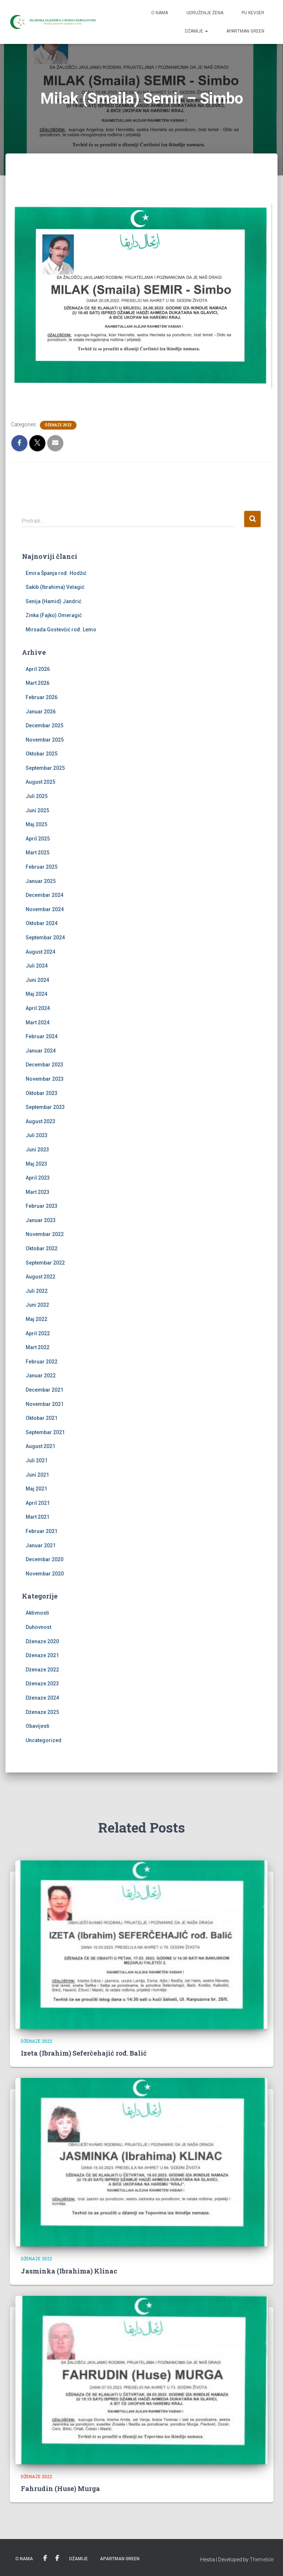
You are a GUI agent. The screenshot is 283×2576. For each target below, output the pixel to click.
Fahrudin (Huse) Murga (60, 2488)
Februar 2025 (41, 867)
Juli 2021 (37, 1460)
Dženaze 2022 (58, 425)
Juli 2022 (37, 1291)
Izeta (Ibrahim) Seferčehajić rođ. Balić (84, 2053)
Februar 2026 (41, 697)
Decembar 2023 (44, 1065)
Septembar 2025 (45, 768)
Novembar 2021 (45, 1404)
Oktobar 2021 (41, 1418)
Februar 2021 (41, 1531)
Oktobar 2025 (41, 754)
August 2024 (40, 952)
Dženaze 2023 (42, 1683)
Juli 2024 (37, 966)
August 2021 (40, 1446)
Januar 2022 (41, 1375)
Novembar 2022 (45, 1234)
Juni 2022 (37, 1305)
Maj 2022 (36, 1319)
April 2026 (38, 669)
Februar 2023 (41, 1206)
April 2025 (38, 839)
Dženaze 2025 (42, 1712)
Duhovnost (38, 1627)
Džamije (196, 31)
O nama (159, 12)
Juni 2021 (37, 1475)
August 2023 (40, 1121)
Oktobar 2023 (41, 1093)
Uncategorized (44, 1740)
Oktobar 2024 (41, 923)
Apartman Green (245, 31)
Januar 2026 (41, 711)
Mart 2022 (37, 1347)
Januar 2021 (41, 1545)
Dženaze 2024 (42, 1698)
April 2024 (38, 1008)
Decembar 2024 (44, 895)
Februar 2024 (41, 1036)
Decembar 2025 (44, 725)
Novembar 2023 (45, 1079)
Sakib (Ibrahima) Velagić (55, 587)
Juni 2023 (37, 1149)
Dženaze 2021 (42, 1655)
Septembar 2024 (45, 937)
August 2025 (40, 782)
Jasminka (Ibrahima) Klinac (69, 2271)
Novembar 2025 (45, 740)
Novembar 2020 (45, 1574)
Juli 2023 (37, 1135)
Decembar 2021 (44, 1390)
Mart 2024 (37, 1022)
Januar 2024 (41, 1051)
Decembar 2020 (44, 1559)
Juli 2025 (37, 796)
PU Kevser (253, 12)
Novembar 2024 (45, 909)
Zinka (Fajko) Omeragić (54, 615)
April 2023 (38, 1178)
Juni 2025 (37, 810)
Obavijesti (37, 1726)
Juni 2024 (37, 980)
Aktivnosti (37, 1613)
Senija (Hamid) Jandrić (53, 601)
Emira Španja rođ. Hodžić (56, 573)
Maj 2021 (36, 1489)
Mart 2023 (37, 1192)
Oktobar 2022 (41, 1248)
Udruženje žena (204, 12)
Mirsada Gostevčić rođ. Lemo (61, 629)
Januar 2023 (41, 1220)
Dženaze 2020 (42, 1641)
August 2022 (40, 1277)
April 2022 (38, 1333)
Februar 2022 (41, 1362)
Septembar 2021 (45, 1432)
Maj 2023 (36, 1164)
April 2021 (38, 1503)
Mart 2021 (37, 1517)
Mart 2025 (37, 852)
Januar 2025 (41, 881)
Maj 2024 (36, 994)
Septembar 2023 (45, 1107)
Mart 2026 (37, 683)
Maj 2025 (36, 824)
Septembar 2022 (45, 1263)
